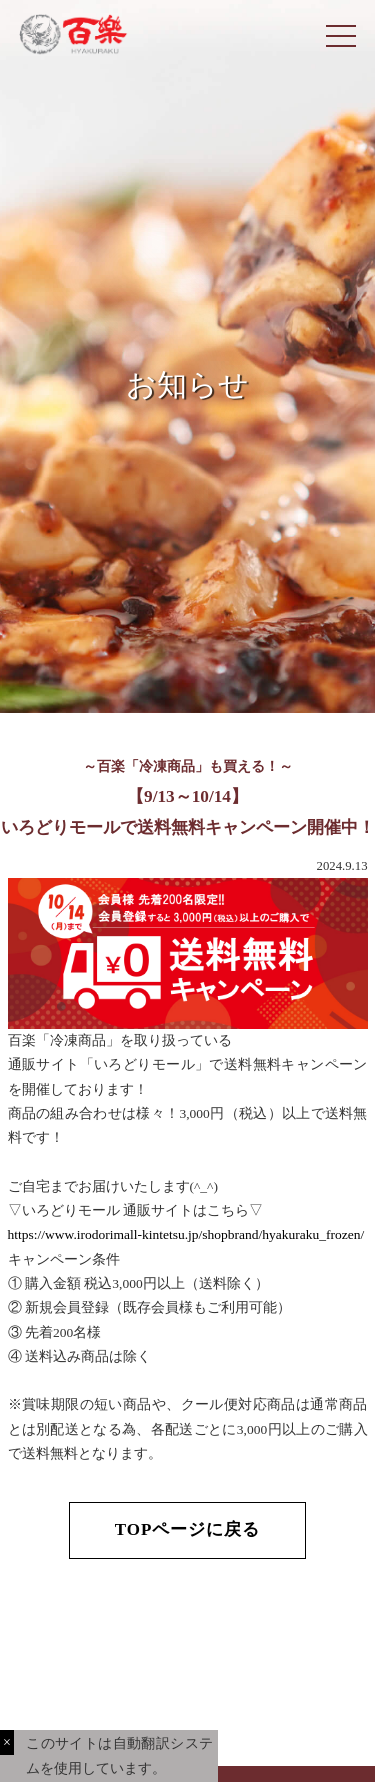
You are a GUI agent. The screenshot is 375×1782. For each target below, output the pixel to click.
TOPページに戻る (188, 1529)
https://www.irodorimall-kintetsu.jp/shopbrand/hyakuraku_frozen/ (186, 1234)
